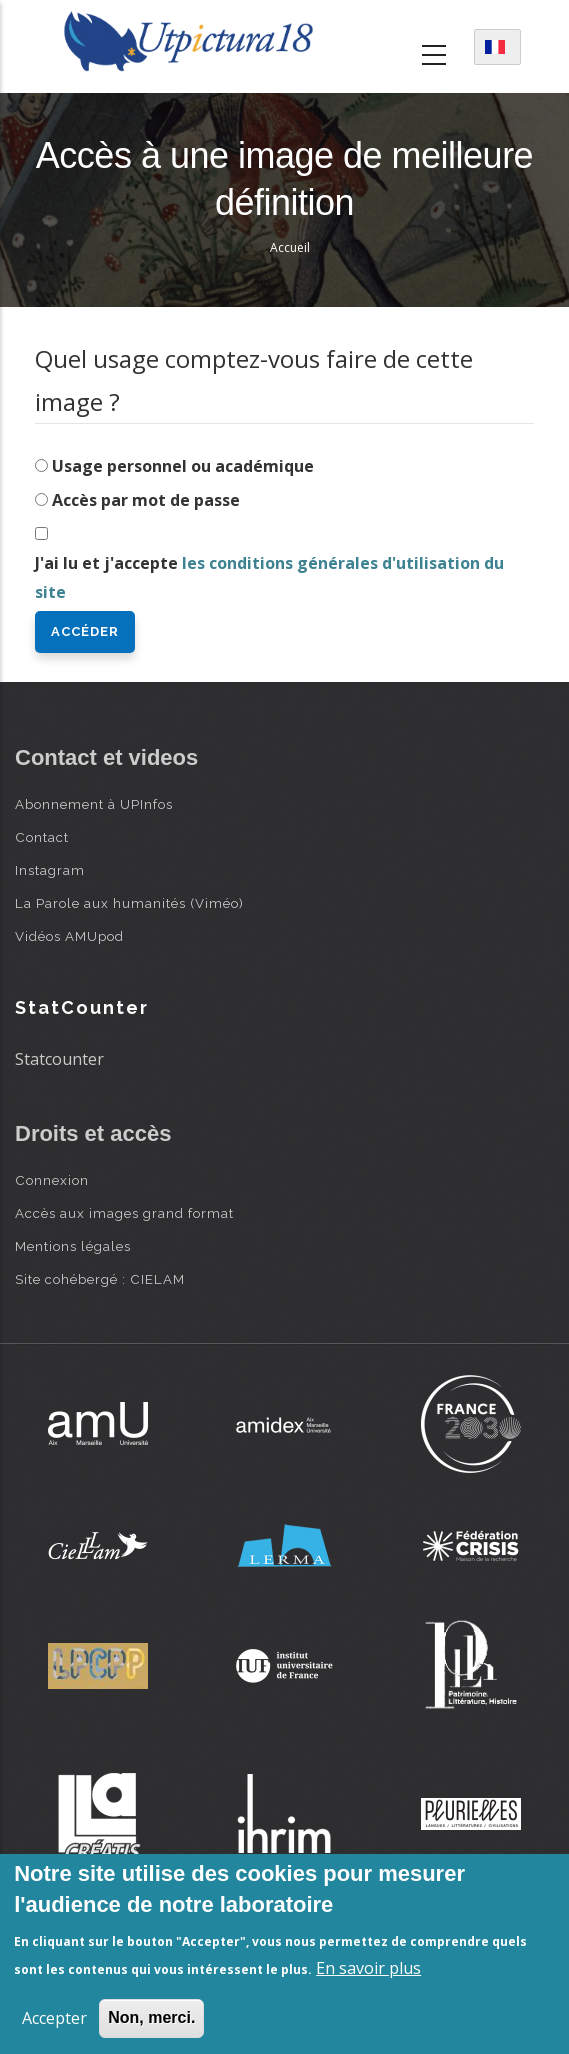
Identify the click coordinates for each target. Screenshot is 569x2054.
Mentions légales (73, 1246)
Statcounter (59, 1059)
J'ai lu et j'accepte (269, 577)
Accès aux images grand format (124, 1213)
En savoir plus (368, 1968)
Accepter (54, 2018)
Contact (42, 837)
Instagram (50, 870)
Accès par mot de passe (146, 500)
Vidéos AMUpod (69, 936)
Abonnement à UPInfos (94, 804)
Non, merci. (151, 2017)
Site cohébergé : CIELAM (100, 1279)
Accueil (290, 247)
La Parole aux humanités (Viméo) (129, 903)
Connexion (52, 1180)
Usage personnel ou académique (183, 466)
